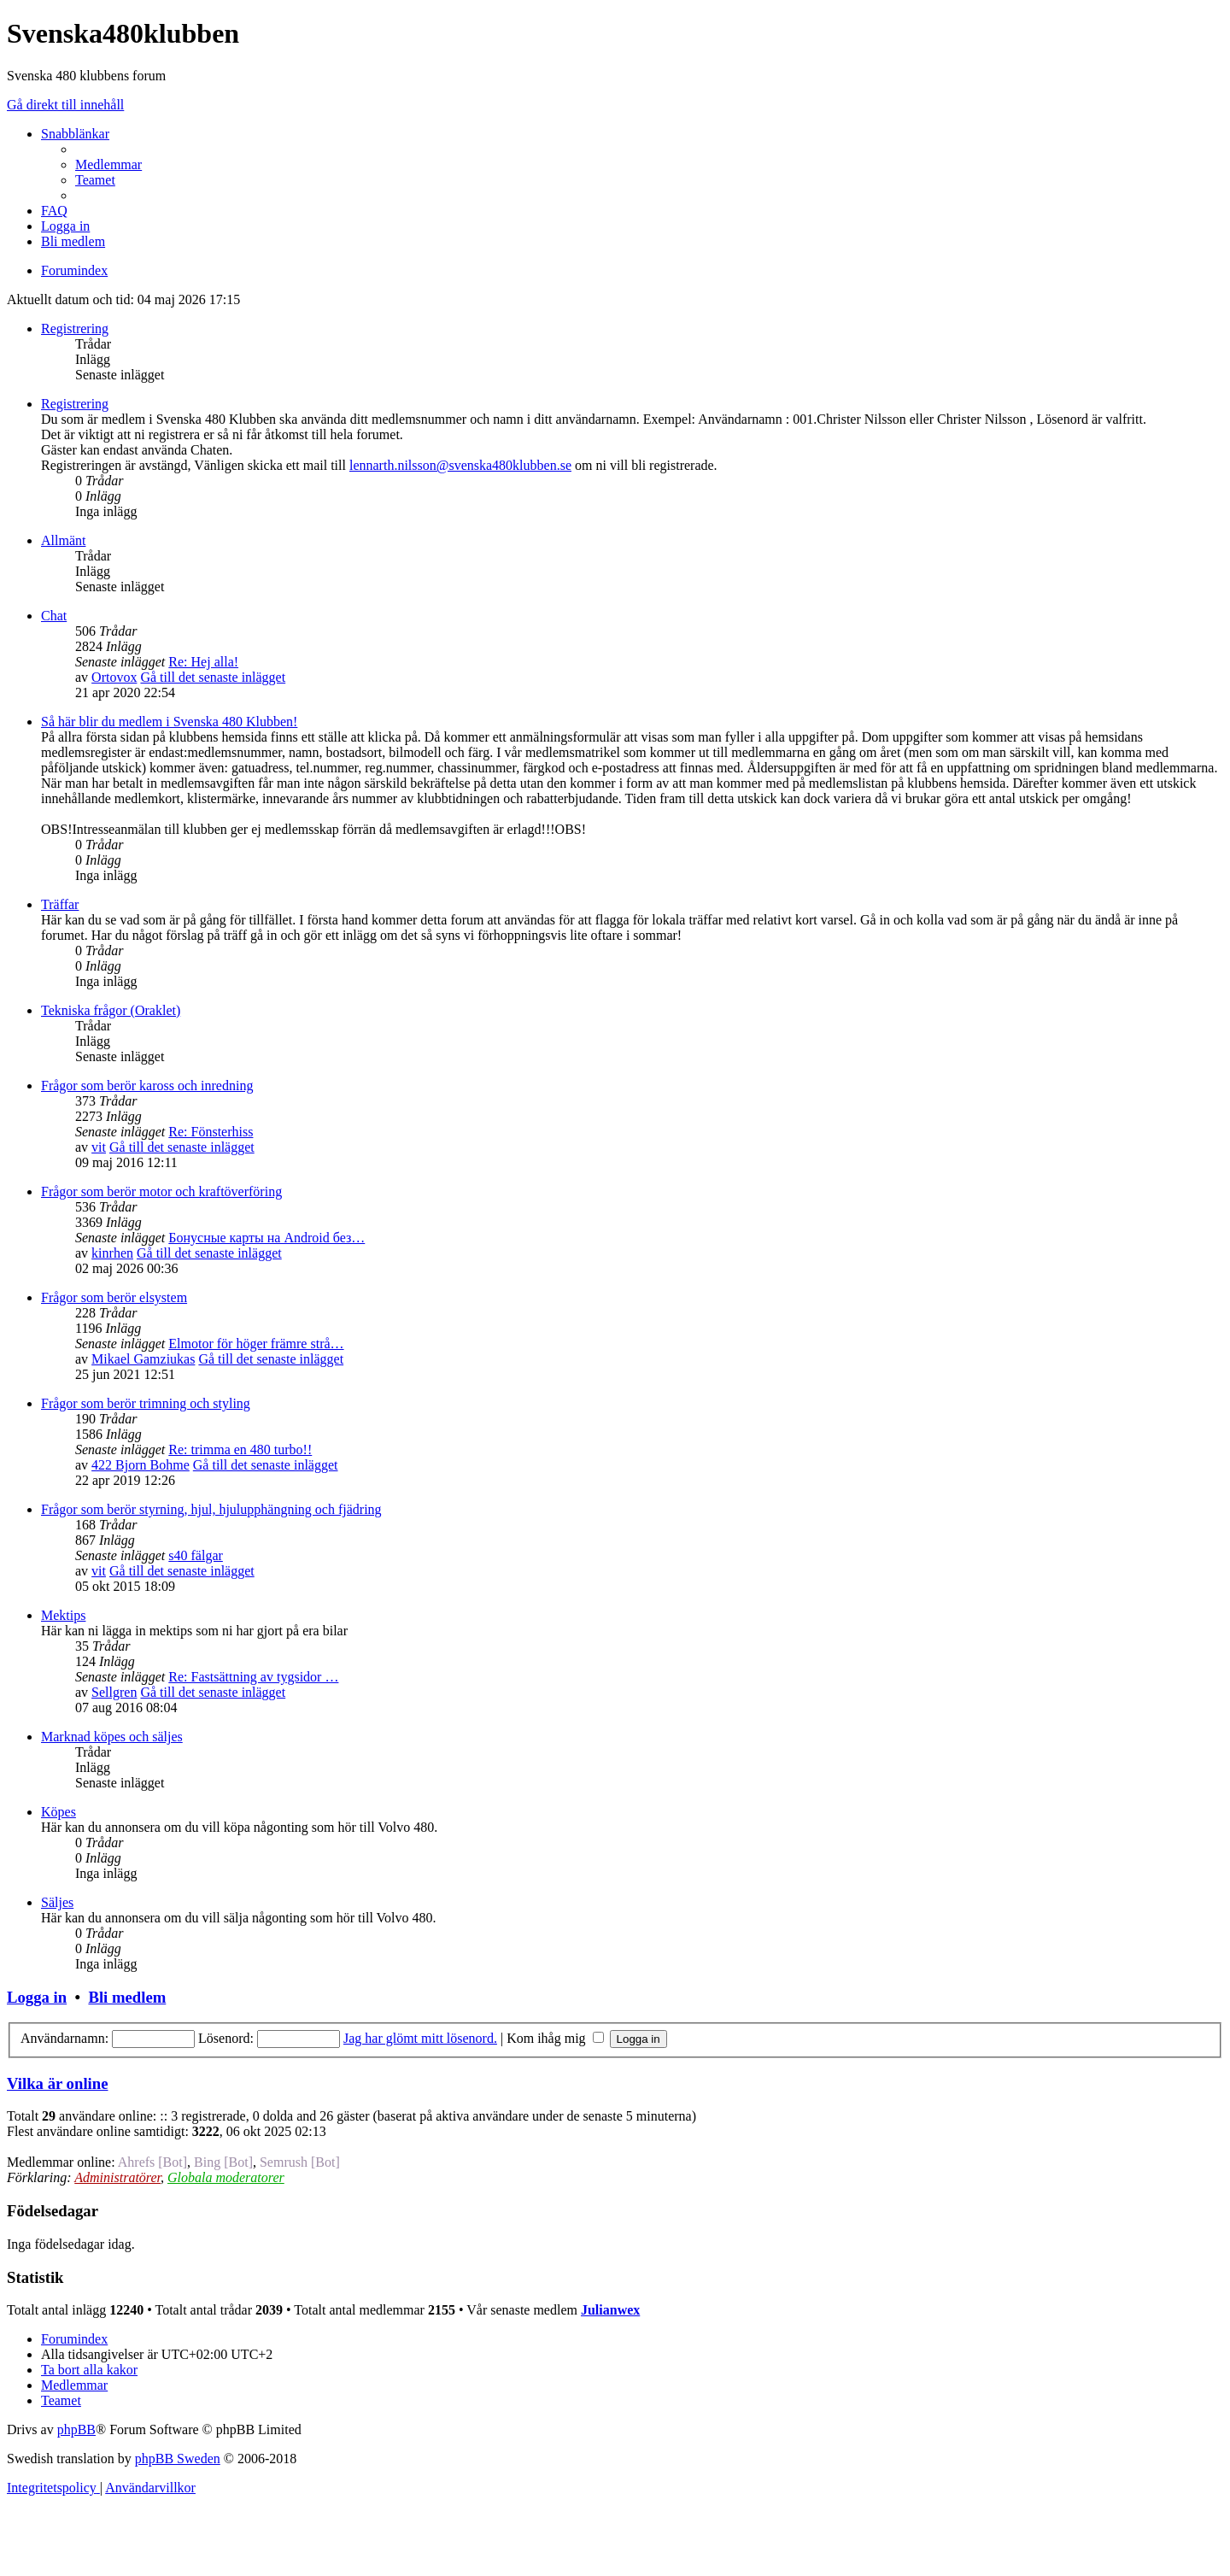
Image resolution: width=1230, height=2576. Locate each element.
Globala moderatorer (225, 2177)
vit (98, 1147)
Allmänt (63, 540)
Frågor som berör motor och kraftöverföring (161, 1191)
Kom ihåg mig (555, 2038)
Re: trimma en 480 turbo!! (240, 1449)
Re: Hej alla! (203, 661)
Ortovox (114, 677)
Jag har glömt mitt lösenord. (420, 2038)
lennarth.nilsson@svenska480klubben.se (460, 465)
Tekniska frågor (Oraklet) (110, 1010)
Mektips (63, 1615)
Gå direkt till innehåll (65, 104)
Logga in (37, 1997)
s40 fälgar (195, 1555)
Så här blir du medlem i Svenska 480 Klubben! (169, 721)
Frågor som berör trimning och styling (145, 1403)
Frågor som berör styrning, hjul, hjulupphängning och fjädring (211, 1509)
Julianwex (610, 2310)
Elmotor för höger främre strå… (255, 1343)
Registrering (74, 328)
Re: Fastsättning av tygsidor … (253, 1676)
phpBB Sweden (177, 2458)
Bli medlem (127, 1997)
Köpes (58, 1811)
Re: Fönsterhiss (210, 1131)
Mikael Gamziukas (143, 1359)
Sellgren (114, 1692)
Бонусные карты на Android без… (266, 1237)
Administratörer (117, 2177)
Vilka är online (57, 2083)
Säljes (57, 1902)
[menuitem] (108, 164)
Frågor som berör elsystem (114, 1297)
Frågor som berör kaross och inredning (147, 1085)
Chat (54, 615)
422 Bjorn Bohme (140, 1465)
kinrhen (112, 1253)
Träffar (60, 904)
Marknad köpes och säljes (112, 1736)
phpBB (76, 2429)
